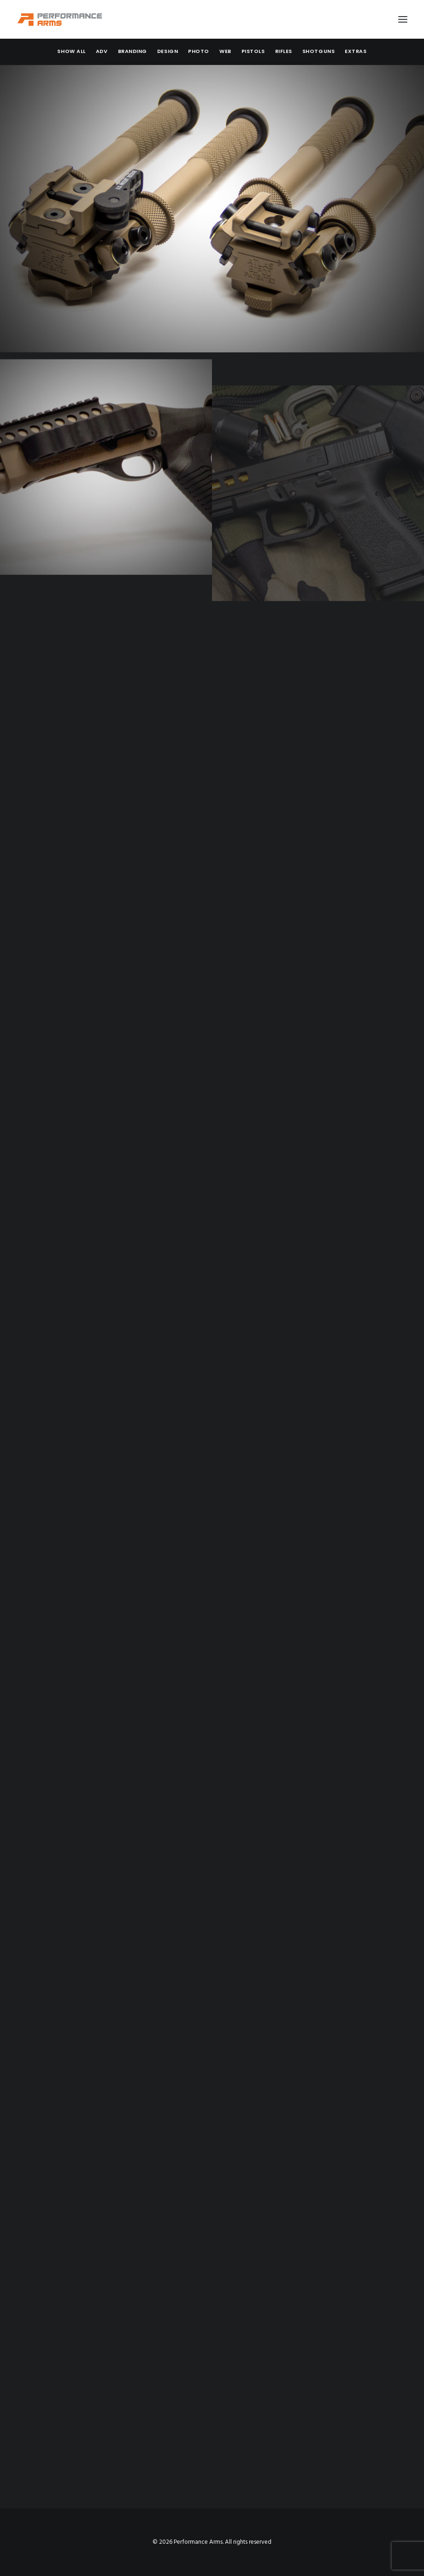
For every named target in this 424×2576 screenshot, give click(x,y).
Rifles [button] (283, 51)
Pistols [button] (253, 51)
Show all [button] (71, 51)
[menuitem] (71, 51)
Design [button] (167, 51)
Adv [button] (102, 51)
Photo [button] (198, 51)
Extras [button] (355, 51)
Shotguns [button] (318, 51)
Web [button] (225, 51)
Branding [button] (132, 51)
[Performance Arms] (60, 19)
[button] (403, 19)
